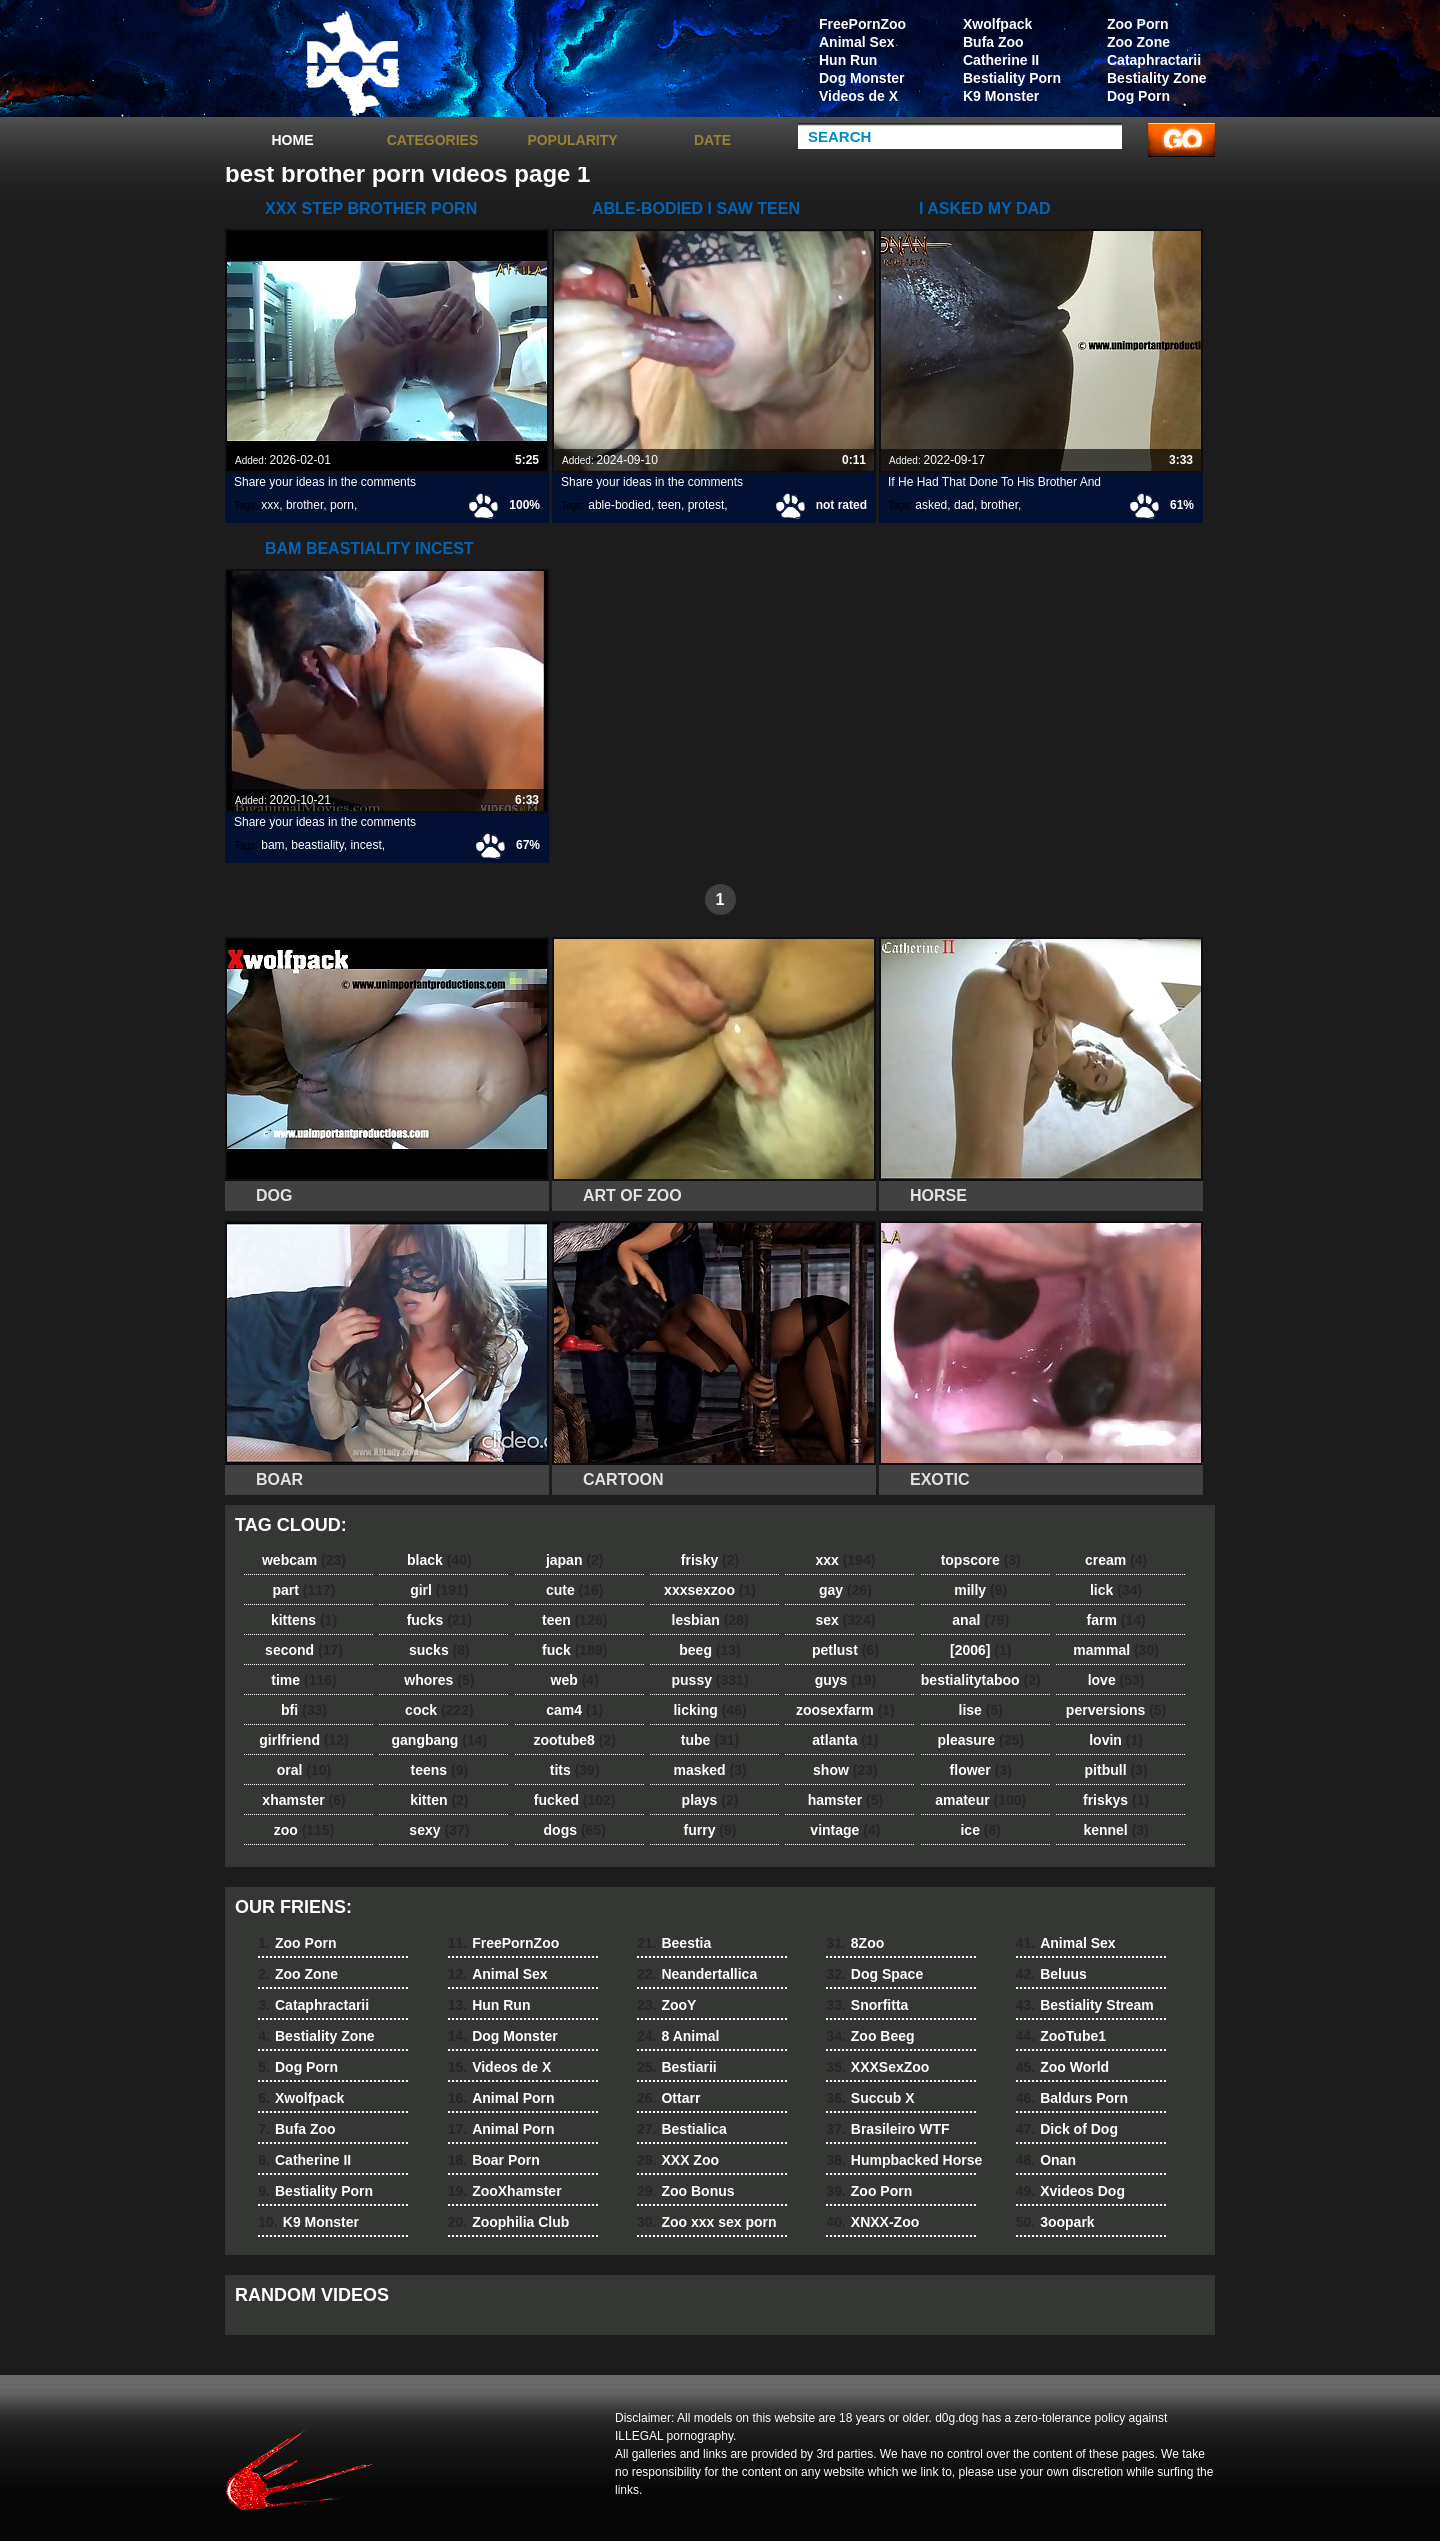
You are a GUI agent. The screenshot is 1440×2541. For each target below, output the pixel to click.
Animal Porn (501, 2098)
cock (439, 1710)
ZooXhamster (505, 2191)
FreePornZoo (862, 24)
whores (439, 1680)
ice (980, 1830)
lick (1116, 1590)
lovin (1116, 1740)
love (1116, 1680)
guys (845, 1680)
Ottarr (668, 2098)
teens (440, 1770)
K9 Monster (1001, 96)
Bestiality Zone (1157, 78)
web (575, 1680)
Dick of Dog (1067, 2129)
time (303, 1680)
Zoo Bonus (686, 2191)
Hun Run (848, 60)
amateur (980, 1800)
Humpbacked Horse (904, 2160)
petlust (845, 1650)
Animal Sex (856, 42)
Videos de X (858, 96)
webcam (304, 1560)
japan (575, 1560)
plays (710, 1800)
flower (981, 1770)
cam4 (574, 1710)
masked (709, 1770)
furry (710, 1830)
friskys (1116, 1800)
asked (931, 505)
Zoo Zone (1138, 42)
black (439, 1560)
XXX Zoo (678, 2160)
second (304, 1650)
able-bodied (619, 505)
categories (433, 140)
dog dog (352, 63)
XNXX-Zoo (872, 2222)
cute (575, 1590)
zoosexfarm (845, 1710)
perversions (1116, 1710)
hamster (845, 1800)
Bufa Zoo (993, 42)
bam (272, 845)
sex (845, 1620)
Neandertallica (697, 1974)
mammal (1116, 1650)
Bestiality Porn (1012, 78)
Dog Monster (862, 78)
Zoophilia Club (509, 2222)
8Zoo (855, 1943)
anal (980, 1620)
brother (304, 505)
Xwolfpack (997, 24)
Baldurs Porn (1072, 2098)
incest (365, 845)
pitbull (1116, 1770)
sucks (439, 1650)
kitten (439, 1800)
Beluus (1051, 1974)
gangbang (440, 1740)
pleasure (981, 1740)
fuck (574, 1650)
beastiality (317, 845)
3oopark (1055, 2222)
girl (439, 1590)
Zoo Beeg (870, 2036)
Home (293, 140)
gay (845, 1590)
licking (709, 1710)
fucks (439, 1620)
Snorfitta (867, 2005)
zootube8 (574, 1740)
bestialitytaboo (981, 1680)
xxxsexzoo (710, 1590)
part (303, 1590)
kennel (1115, 1830)
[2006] (980, 1650)
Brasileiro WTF (887, 2129)
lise (981, 1710)
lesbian (710, 1620)
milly (980, 1590)
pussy (710, 1680)
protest (706, 505)
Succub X (870, 2098)
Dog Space (874, 1974)
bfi (304, 1710)
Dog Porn (1138, 96)
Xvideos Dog (1070, 2191)
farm (1115, 1620)
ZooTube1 (1061, 2036)
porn (342, 505)
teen (669, 505)
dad (964, 505)
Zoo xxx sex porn (707, 2222)
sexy (439, 1830)
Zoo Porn (1137, 24)
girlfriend (303, 1740)
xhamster (303, 1800)
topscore (981, 1560)
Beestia (674, 1943)
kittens (304, 1620)
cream (1116, 1560)
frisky (710, 1560)
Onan (1046, 2160)
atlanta (845, 1740)
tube (710, 1740)
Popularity (572, 140)
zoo (304, 1830)
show (845, 1770)
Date (712, 140)
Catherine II (1001, 60)
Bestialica (682, 2129)
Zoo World (1062, 2067)
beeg (709, 1650)
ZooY (666, 2005)
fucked (575, 1800)
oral (304, 1770)
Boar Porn (494, 2160)
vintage (845, 1830)
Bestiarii (677, 2067)
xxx (270, 505)
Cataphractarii (1154, 60)
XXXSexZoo (877, 2067)
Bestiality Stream (1085, 2005)
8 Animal (678, 2036)
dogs (575, 1830)
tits (575, 1770)
